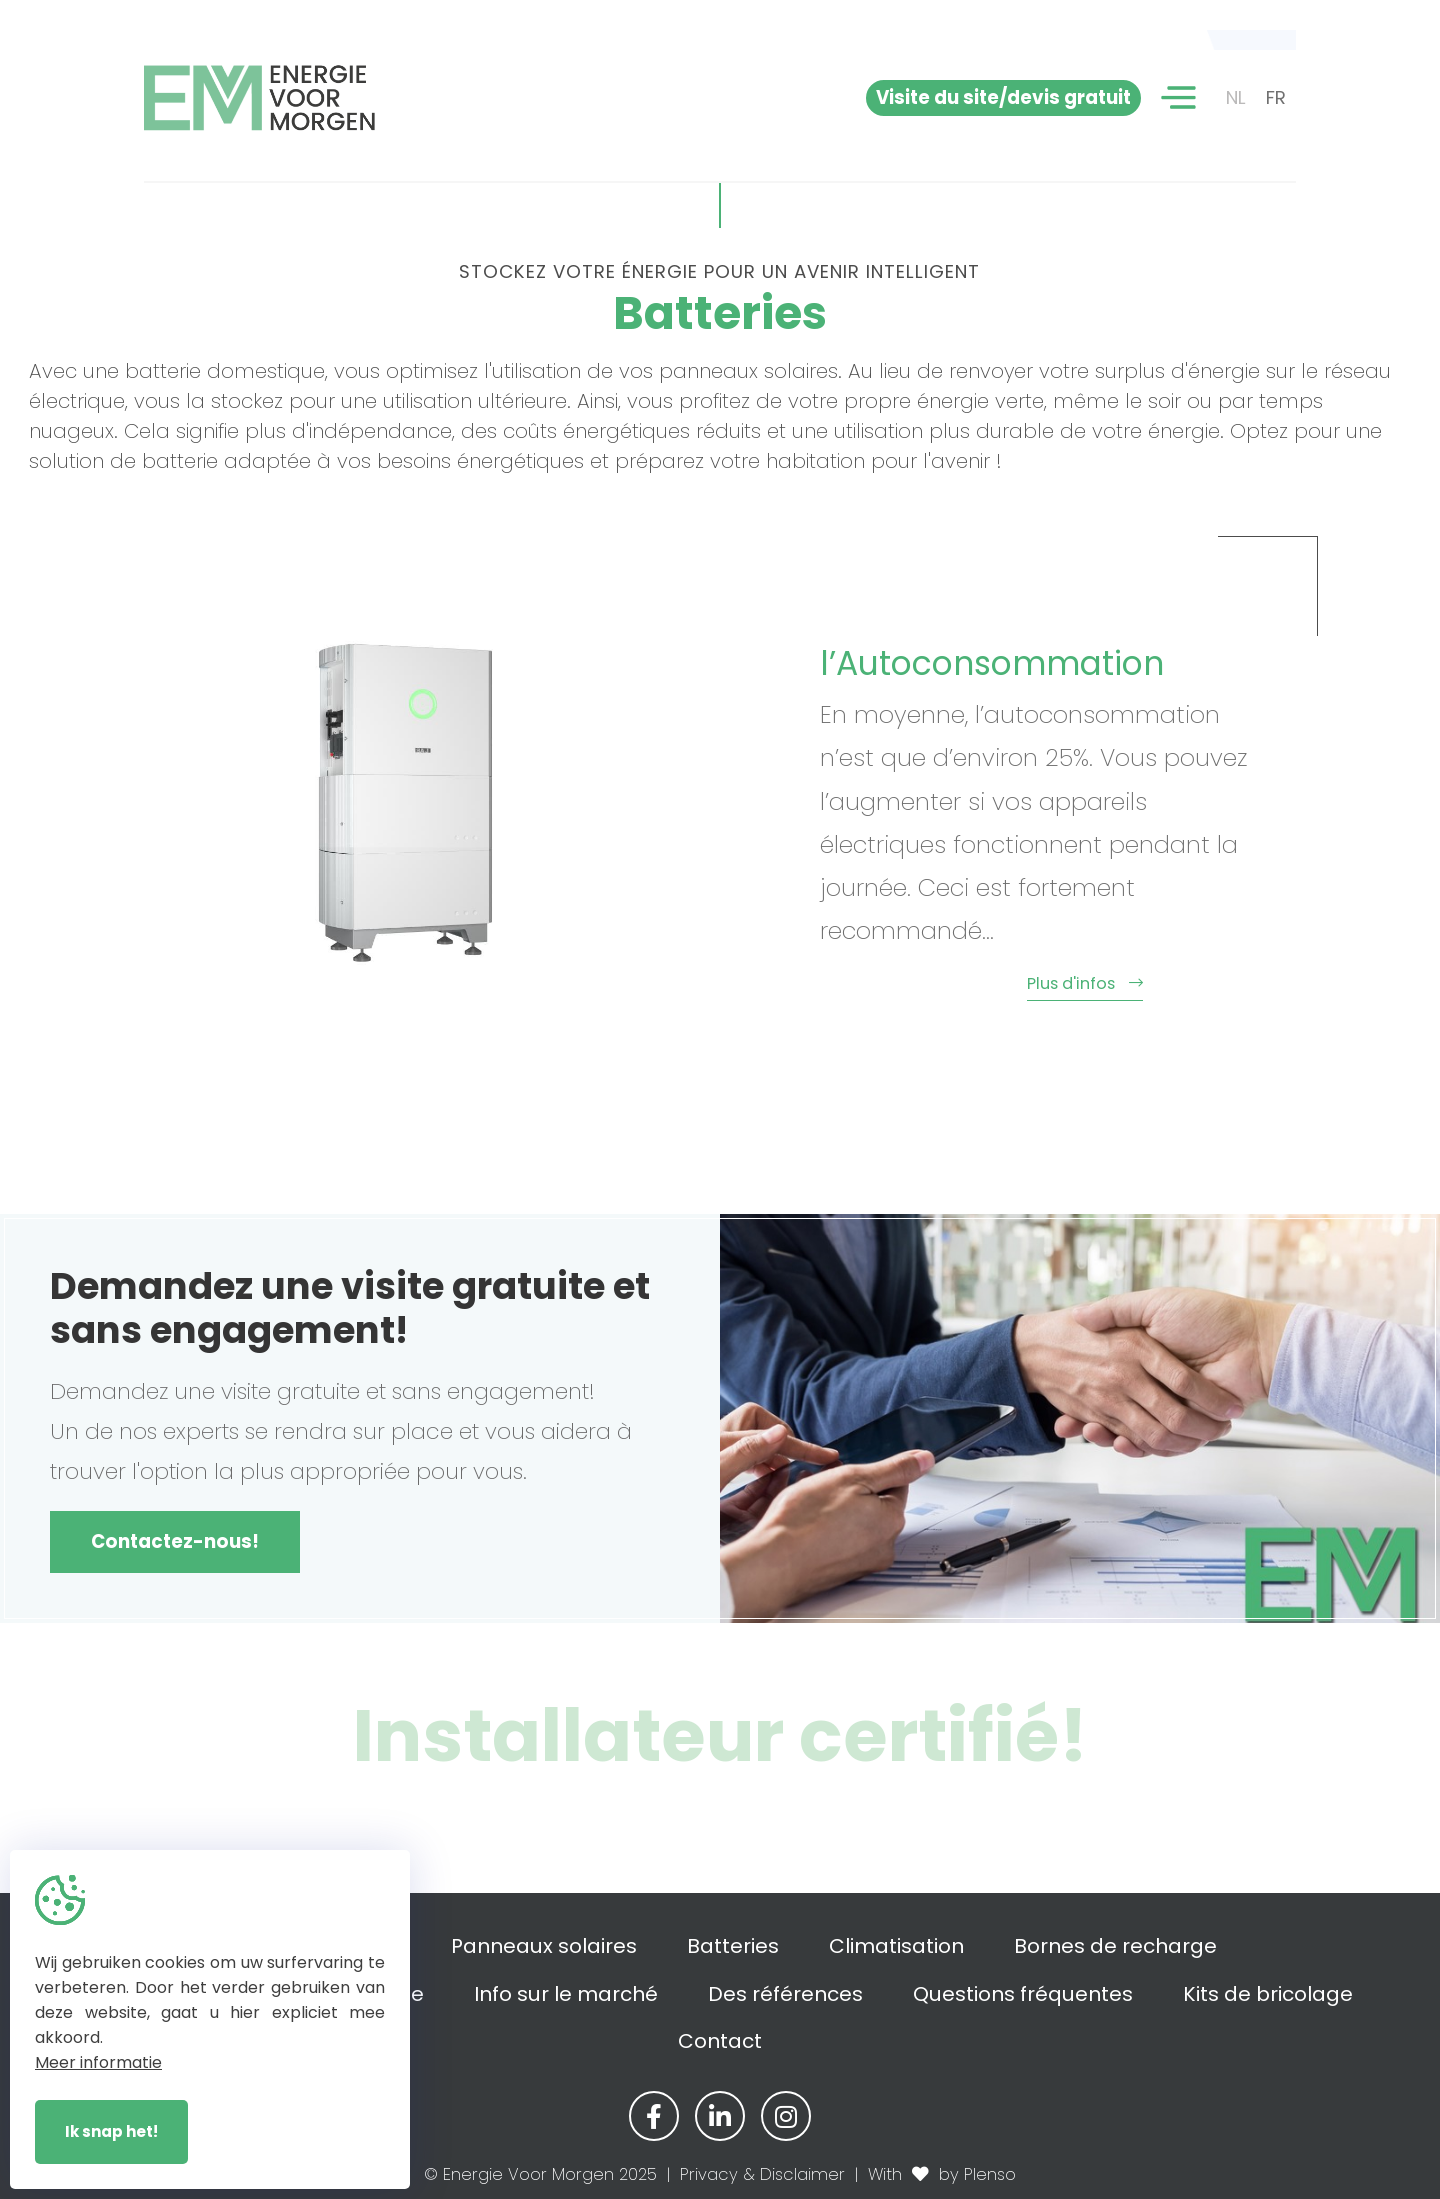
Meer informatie (98, 2062)
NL (1236, 97)
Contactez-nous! (175, 1541)
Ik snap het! (111, 2131)
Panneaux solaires (544, 1946)
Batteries (733, 1946)
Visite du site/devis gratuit (1003, 97)
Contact (720, 2041)
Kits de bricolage (1268, 1994)
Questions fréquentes (1023, 1994)
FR (1276, 97)
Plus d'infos (885, 983)
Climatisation (896, 1946)
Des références (785, 1994)
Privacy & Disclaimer (762, 2174)
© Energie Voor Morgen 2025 (540, 2174)
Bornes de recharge (1115, 1946)
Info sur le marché (566, 1994)
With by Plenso (942, 2174)
